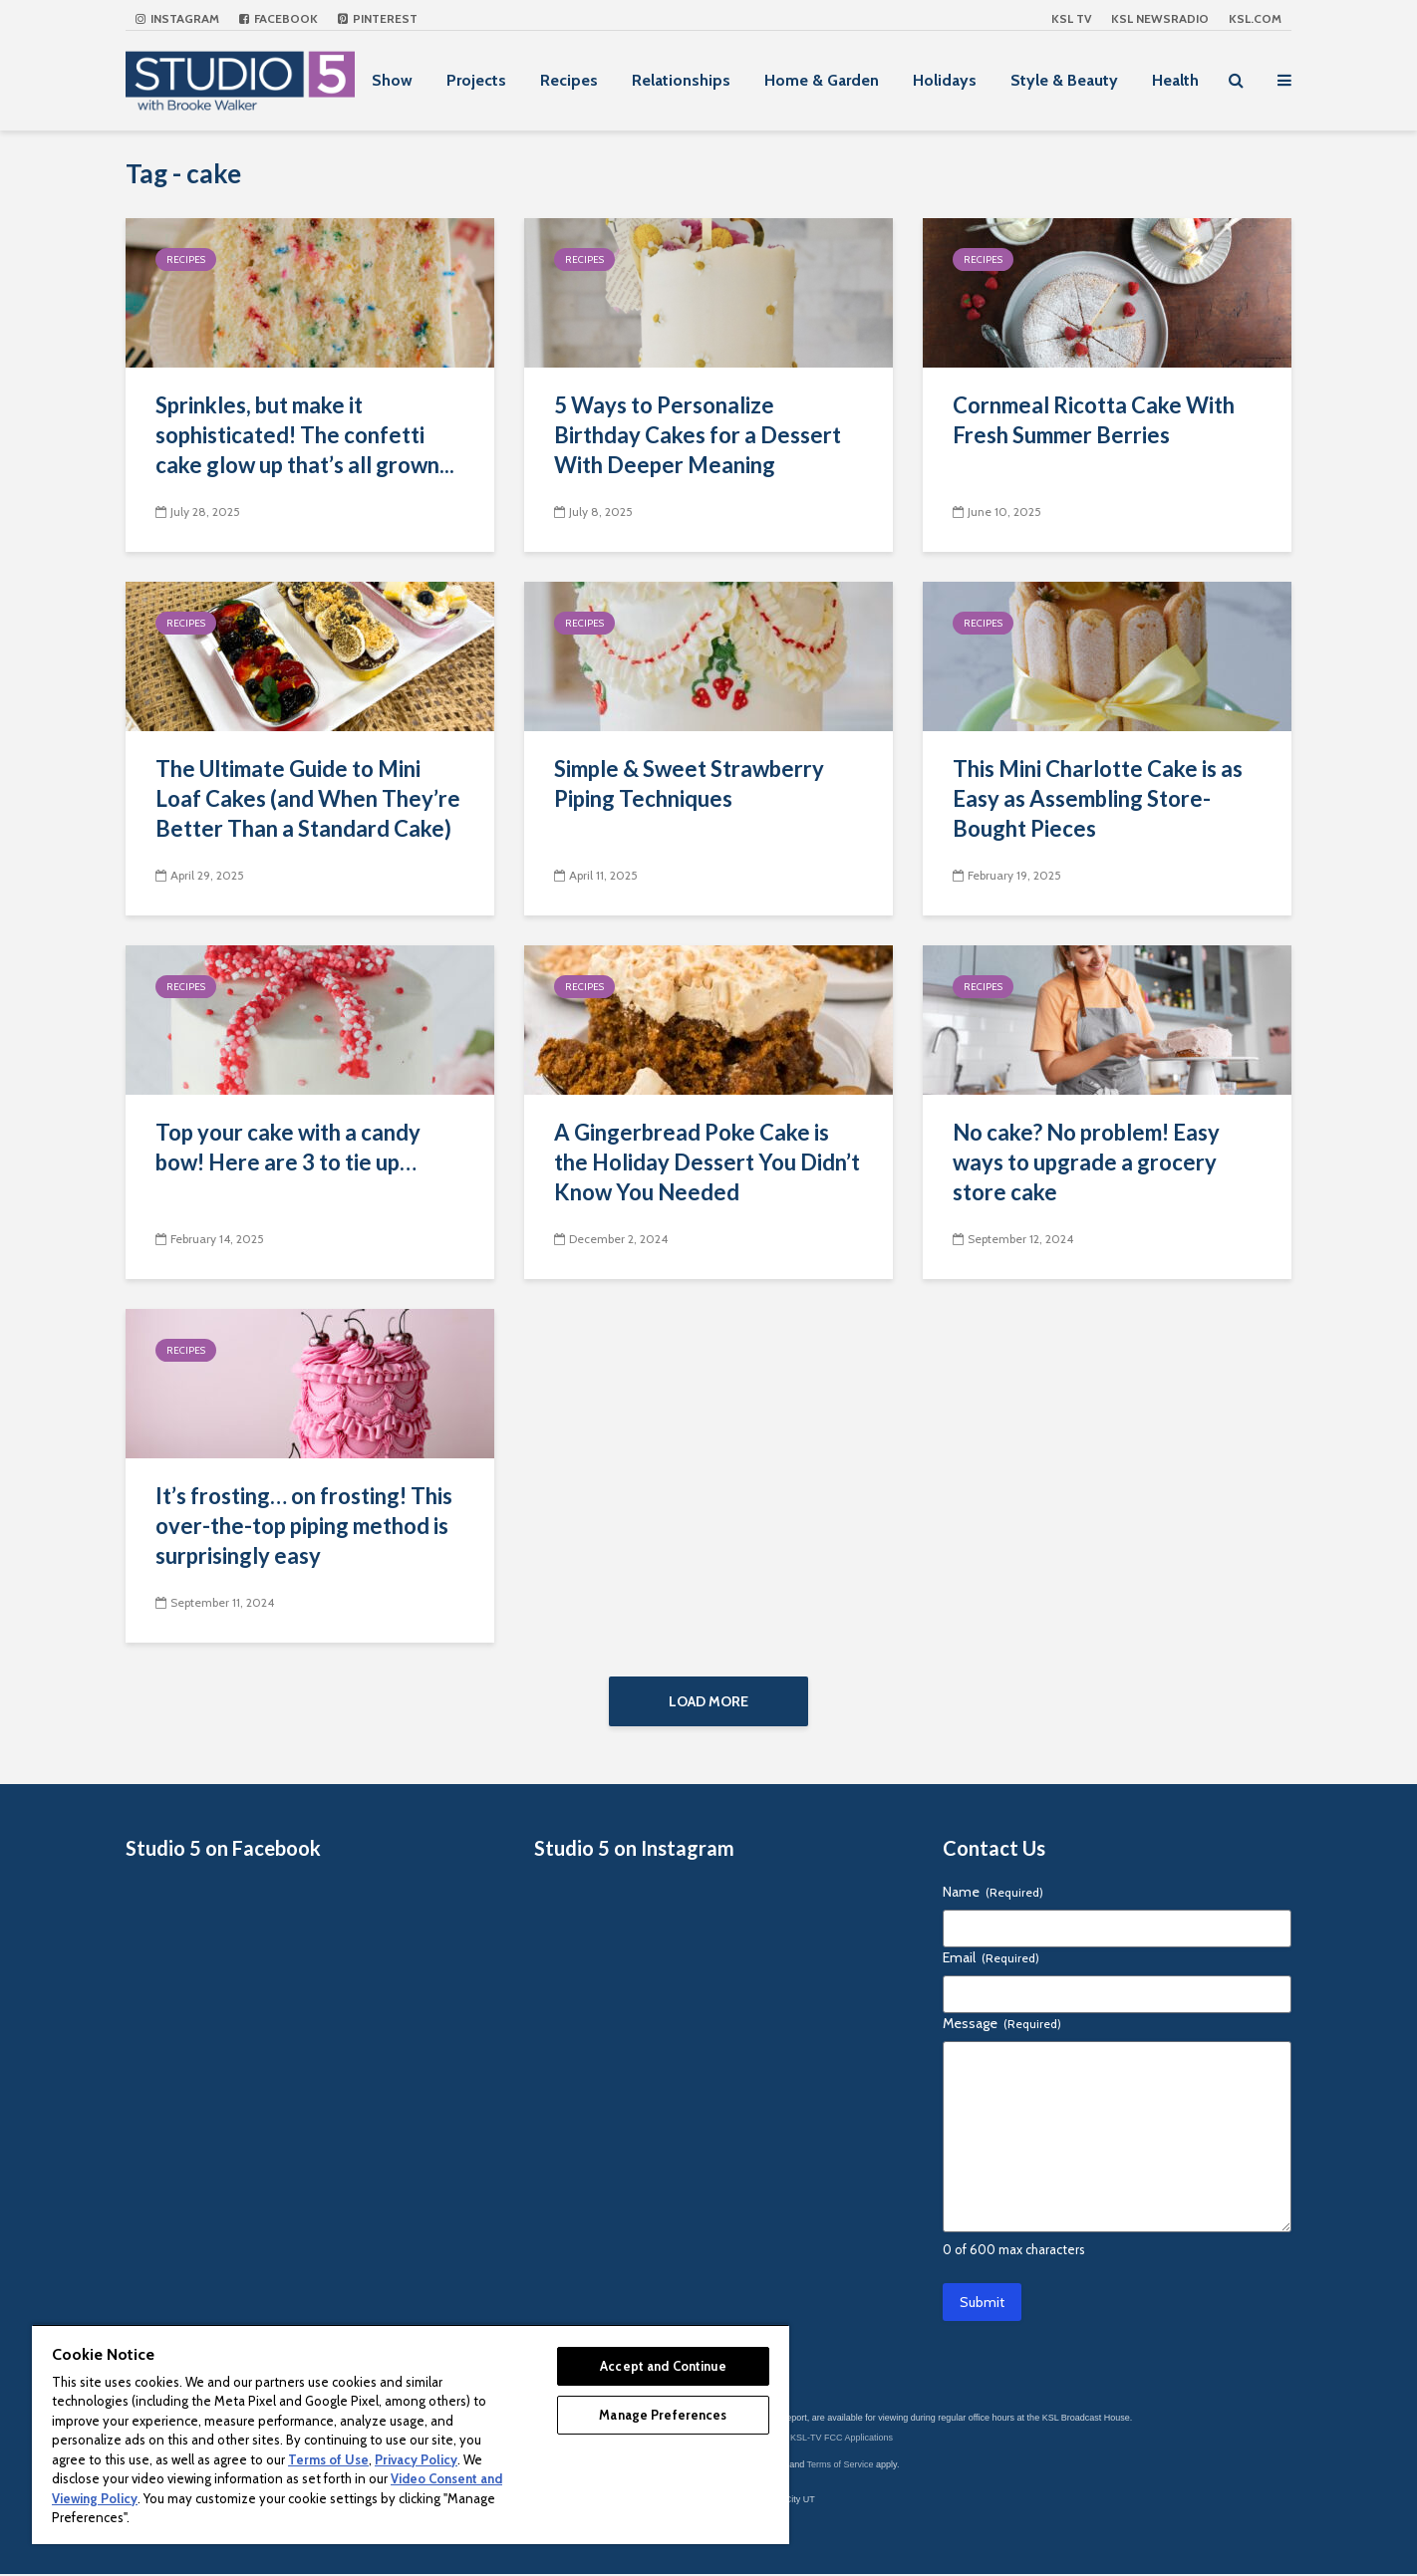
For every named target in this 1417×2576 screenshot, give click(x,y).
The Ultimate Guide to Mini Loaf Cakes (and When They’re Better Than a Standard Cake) (307, 798)
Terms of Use (328, 2459)
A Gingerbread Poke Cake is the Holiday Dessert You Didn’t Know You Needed (707, 1162)
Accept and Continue (662, 2366)
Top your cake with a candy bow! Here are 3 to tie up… (288, 1147)
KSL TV (1071, 18)
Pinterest (378, 18)
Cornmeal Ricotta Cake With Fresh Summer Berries (1094, 419)
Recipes (569, 80)
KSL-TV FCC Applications (841, 2440)
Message (1002, 2025)
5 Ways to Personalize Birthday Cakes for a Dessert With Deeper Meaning (697, 434)
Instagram (177, 18)
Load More (708, 1701)
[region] (410, 2434)
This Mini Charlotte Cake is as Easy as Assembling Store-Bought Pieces (1098, 798)
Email (991, 1959)
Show (392, 80)
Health (1175, 80)
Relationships (681, 80)
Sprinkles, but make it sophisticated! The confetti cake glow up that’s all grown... (304, 434)
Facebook (278, 18)
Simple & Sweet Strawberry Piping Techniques (689, 783)
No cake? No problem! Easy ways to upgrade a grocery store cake (1086, 1162)
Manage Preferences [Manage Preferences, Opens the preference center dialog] (662, 2415)
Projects (476, 80)
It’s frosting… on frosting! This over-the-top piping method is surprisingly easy (303, 1525)
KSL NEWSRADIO (1160, 18)
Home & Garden (821, 80)
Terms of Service (840, 2466)
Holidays (945, 80)
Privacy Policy (416, 2459)
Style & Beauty (1064, 80)
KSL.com (1255, 18)
